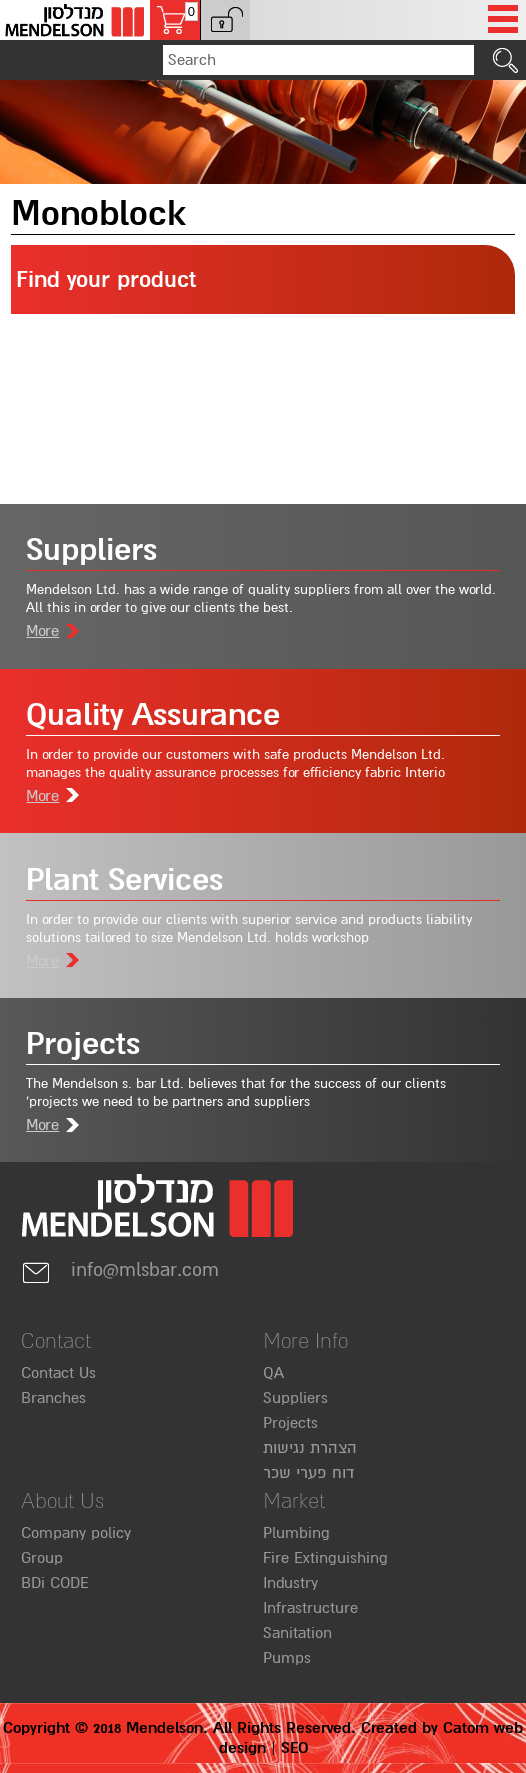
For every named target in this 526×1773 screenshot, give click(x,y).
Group (42, 1558)
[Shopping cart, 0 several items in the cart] (175, 20)
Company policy (76, 1533)
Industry (290, 1583)
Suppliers (295, 1398)
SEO (294, 1748)
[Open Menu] (503, 20)
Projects (290, 1423)
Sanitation (297, 1633)
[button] (225, 20)
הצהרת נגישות (310, 1448)
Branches (53, 1398)
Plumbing (296, 1533)
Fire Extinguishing (325, 1558)
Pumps (287, 1658)
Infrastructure (310, 1608)
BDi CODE (55, 1583)
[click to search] (506, 60)
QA (273, 1373)
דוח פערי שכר (308, 1473)
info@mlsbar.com (120, 1270)
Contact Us (58, 1373)
